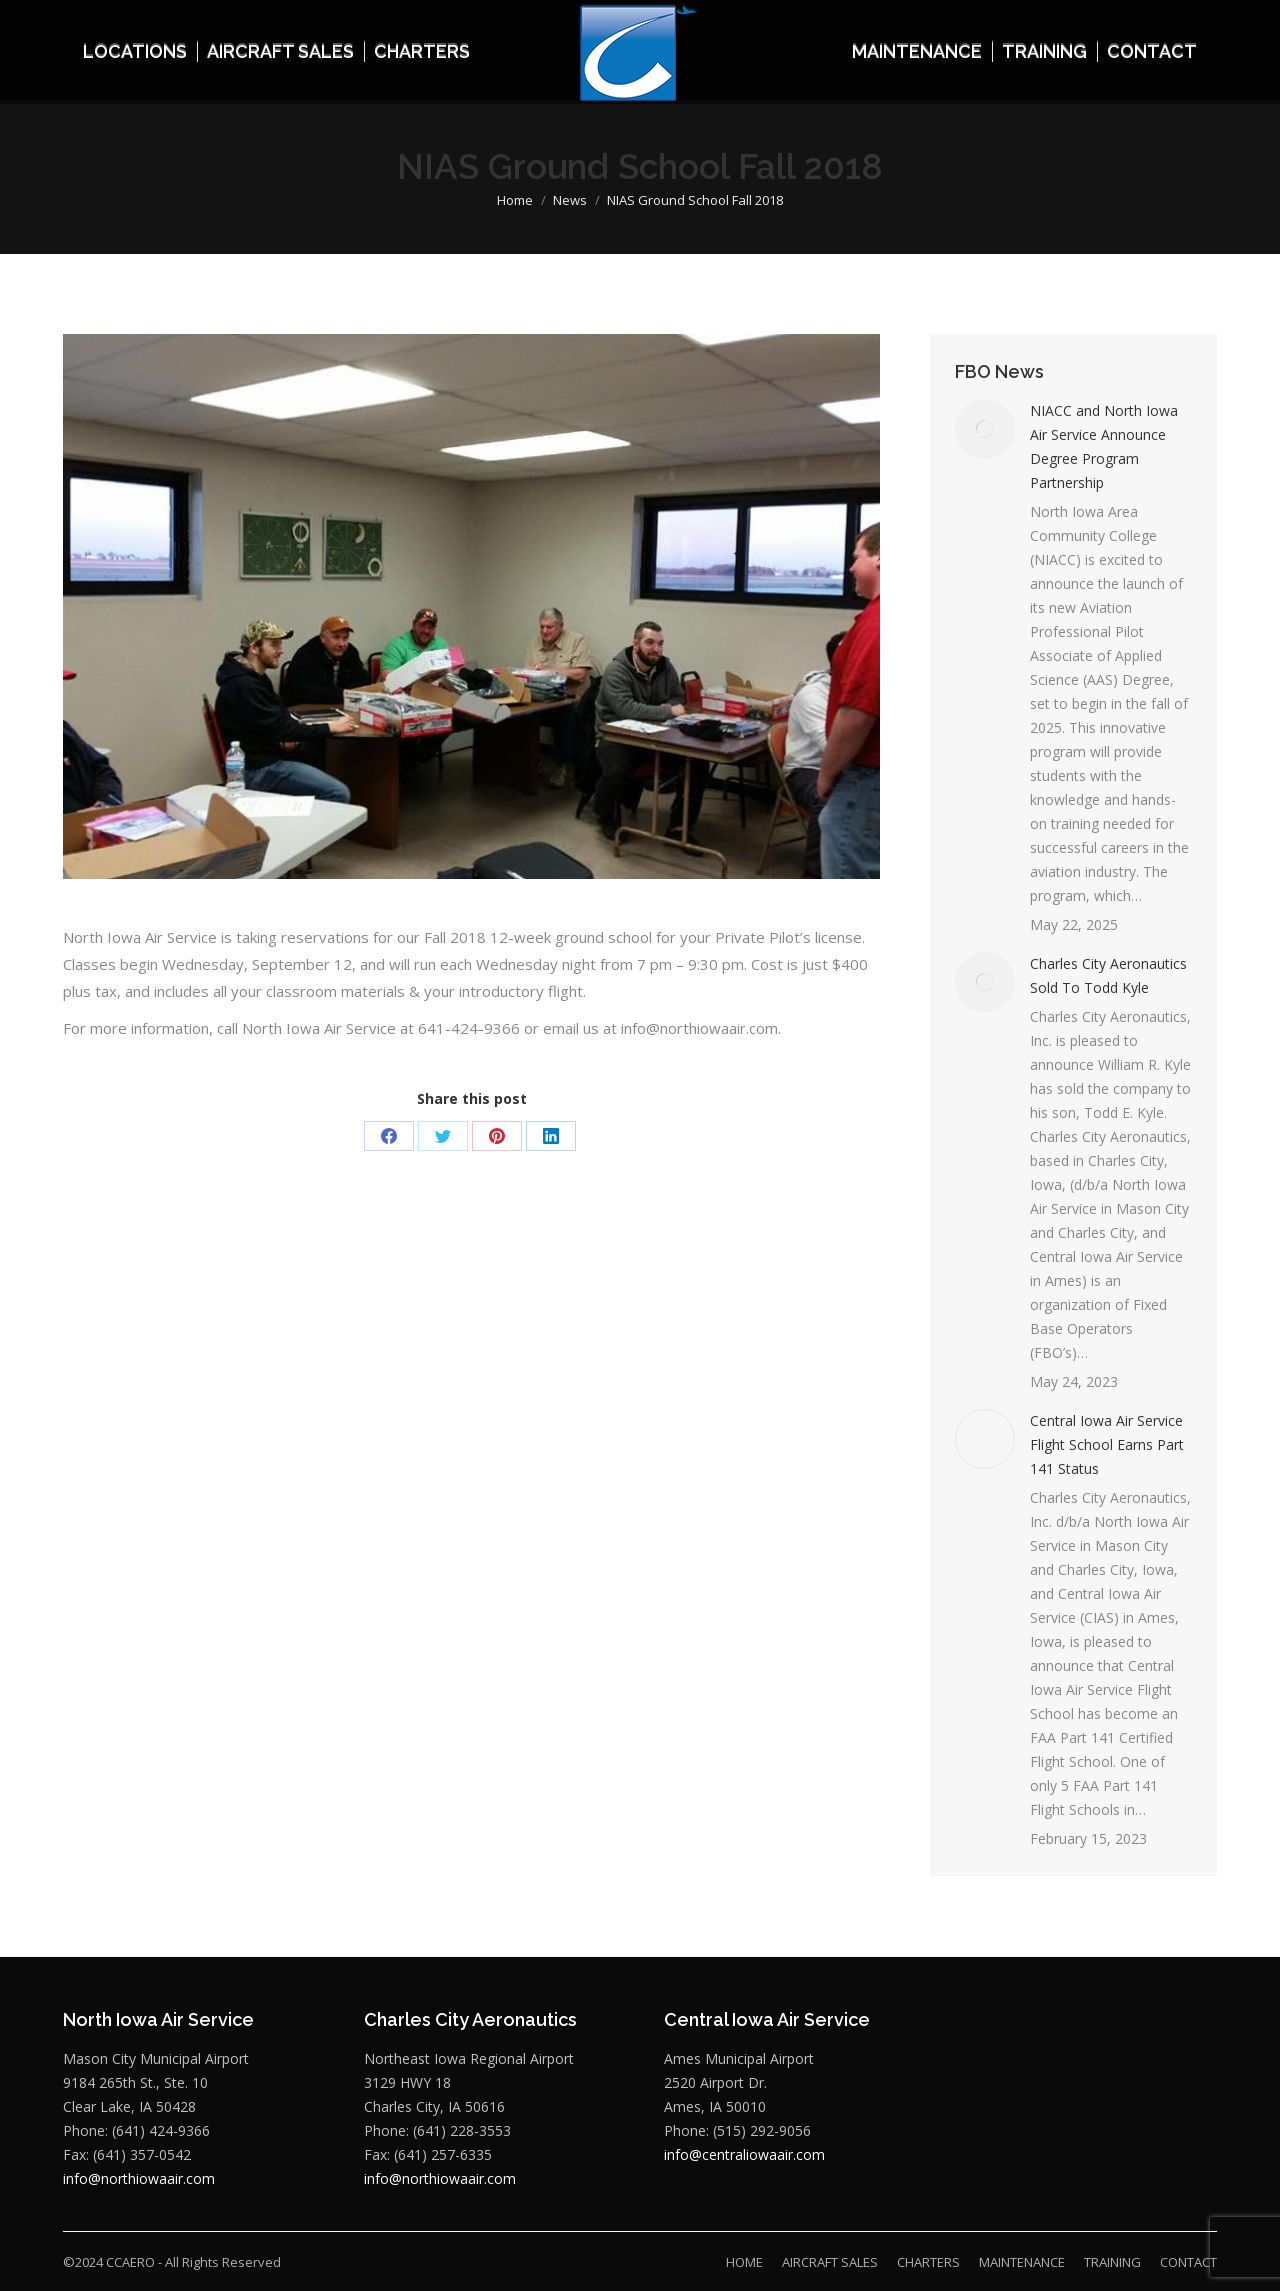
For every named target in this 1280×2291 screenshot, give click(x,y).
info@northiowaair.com (139, 2178)
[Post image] (985, 429)
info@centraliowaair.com (744, 2154)
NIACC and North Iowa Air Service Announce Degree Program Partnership (1104, 446)
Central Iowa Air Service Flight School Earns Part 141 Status (1107, 1444)
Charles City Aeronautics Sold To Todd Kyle (1108, 975)
